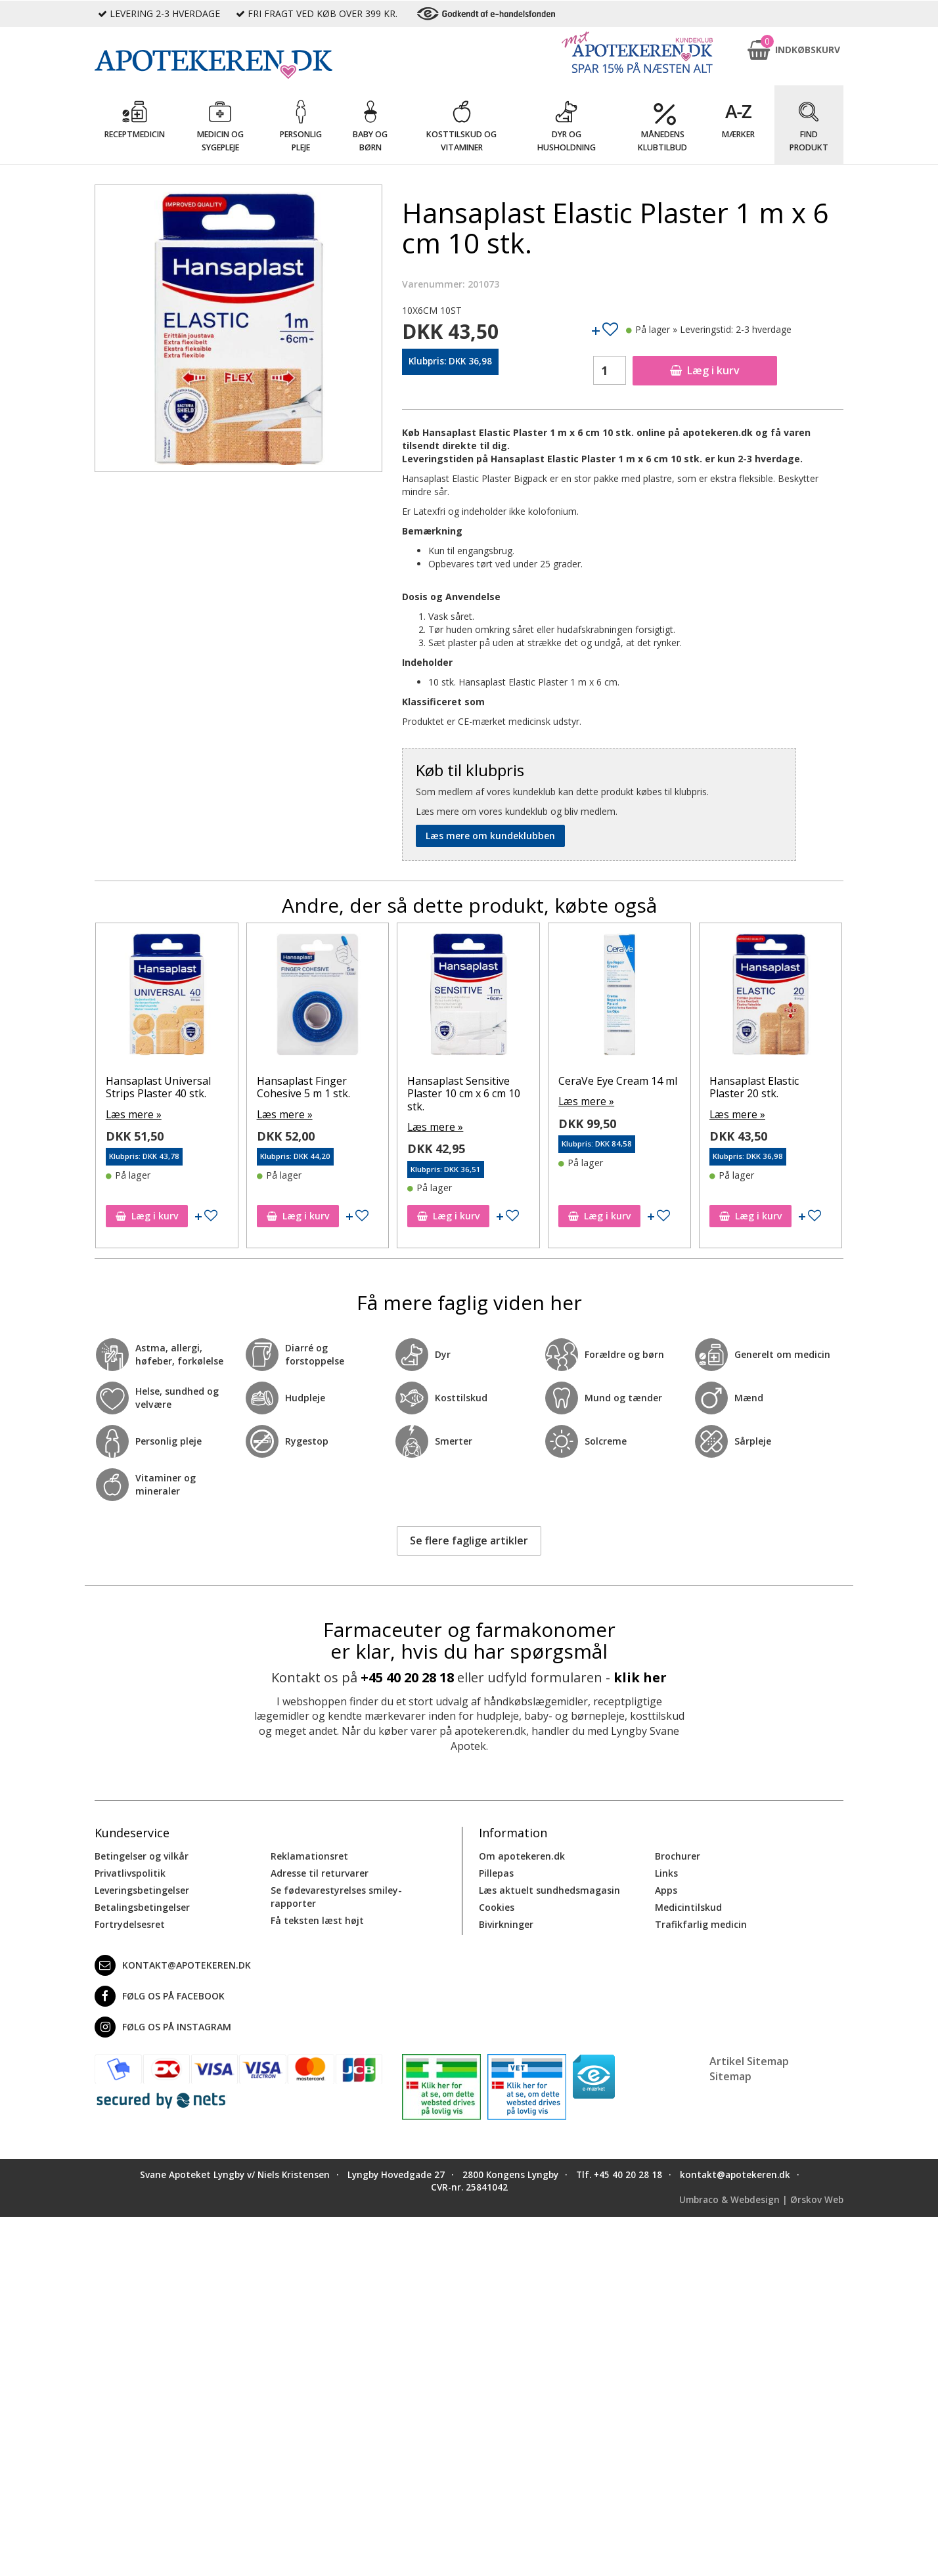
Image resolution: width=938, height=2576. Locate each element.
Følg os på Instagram (163, 2025)
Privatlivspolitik (130, 1872)
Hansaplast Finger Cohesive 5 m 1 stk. (314, 1087)
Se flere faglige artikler (469, 1539)
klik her (640, 1676)
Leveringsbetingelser (142, 1889)
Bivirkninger (506, 1923)
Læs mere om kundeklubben (490, 835)
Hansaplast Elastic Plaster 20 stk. (765, 1087)
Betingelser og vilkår (142, 1854)
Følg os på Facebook (160, 1994)
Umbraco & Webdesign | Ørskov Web (761, 2198)
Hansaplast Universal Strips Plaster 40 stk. (169, 1087)
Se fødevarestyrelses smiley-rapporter (336, 1895)
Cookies (496, 1906)
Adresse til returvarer (319, 1872)
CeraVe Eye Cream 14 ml (629, 1081)
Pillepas (496, 1872)
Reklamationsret (309, 1854)
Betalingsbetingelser (142, 1906)
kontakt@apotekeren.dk (173, 1964)
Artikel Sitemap (749, 2060)
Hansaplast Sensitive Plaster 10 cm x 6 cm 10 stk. (475, 1093)
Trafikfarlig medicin (701, 1923)
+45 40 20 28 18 (407, 1676)
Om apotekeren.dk (522, 1854)
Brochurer (677, 1854)
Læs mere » (142, 1113)
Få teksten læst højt (317, 1919)
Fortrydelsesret (130, 1923)
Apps (666, 1889)
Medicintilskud (688, 1906)
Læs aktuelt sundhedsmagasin (549, 1889)
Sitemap (730, 2074)
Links (666, 1872)
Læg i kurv (705, 370)
